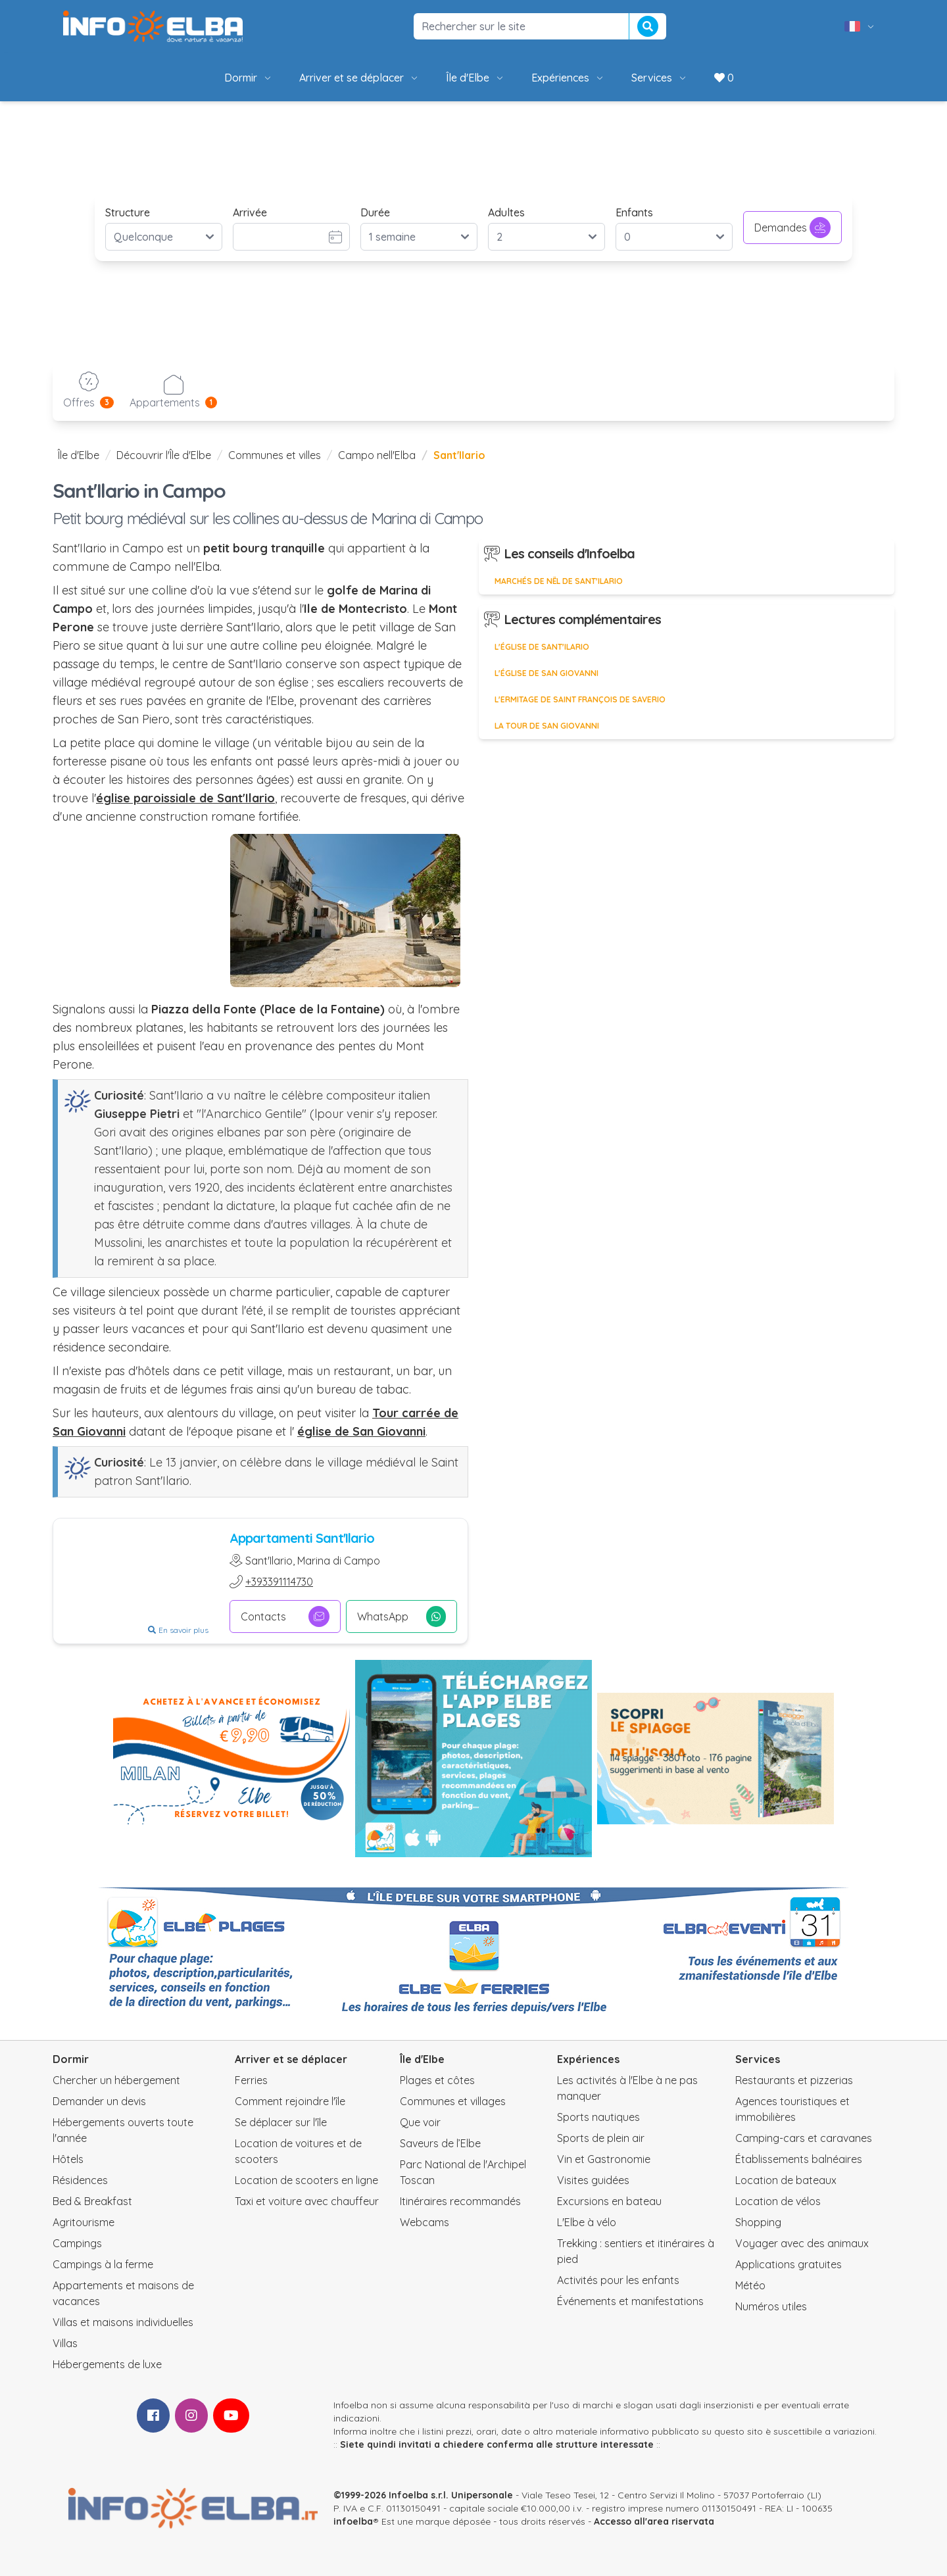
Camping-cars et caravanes (803, 2138)
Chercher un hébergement (116, 2080)
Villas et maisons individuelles (123, 2322)
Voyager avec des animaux (802, 2243)
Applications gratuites (788, 2264)
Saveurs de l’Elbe (440, 2143)
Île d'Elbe (475, 77)
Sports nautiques (598, 2117)
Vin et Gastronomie (603, 2159)
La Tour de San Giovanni (547, 726)
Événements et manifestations (630, 2301)
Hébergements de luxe (107, 2364)
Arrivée (250, 212)
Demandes (792, 227)
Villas (65, 2343)
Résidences (80, 2180)
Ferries (251, 2080)
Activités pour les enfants (618, 2280)
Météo (750, 2285)
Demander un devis (99, 2101)
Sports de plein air (600, 2138)
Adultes (506, 212)
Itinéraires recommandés (460, 2201)
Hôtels (68, 2159)
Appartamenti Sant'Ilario (302, 1538)
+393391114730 (279, 1581)
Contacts (285, 1616)
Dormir (248, 77)
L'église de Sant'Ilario (542, 647)
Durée (375, 212)
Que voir (420, 2122)
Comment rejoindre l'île (290, 2101)
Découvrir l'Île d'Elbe (163, 455)
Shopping (758, 2222)
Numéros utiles (771, 2306)
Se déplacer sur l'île (281, 2122)
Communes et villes (274, 455)
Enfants (634, 212)
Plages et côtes (437, 2080)
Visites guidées (593, 2180)
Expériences (568, 77)
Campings (77, 2243)
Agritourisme (83, 2222)
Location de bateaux (786, 2180)
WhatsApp (401, 1616)
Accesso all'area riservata (654, 2521)
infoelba (353, 2521)
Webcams (424, 2222)
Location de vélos (778, 2201)
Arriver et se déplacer (359, 77)
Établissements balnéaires (798, 2159)
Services (659, 77)
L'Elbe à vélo (586, 2222)
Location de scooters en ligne (306, 2180)
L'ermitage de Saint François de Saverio (580, 699)
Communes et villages (453, 2101)
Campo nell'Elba (377, 455)
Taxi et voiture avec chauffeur (307, 2201)
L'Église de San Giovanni (546, 673)
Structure (127, 212)
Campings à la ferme (103, 2264)
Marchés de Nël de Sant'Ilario (559, 581)
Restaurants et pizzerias (794, 2080)
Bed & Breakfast (92, 2201)
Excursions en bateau (609, 2201)
